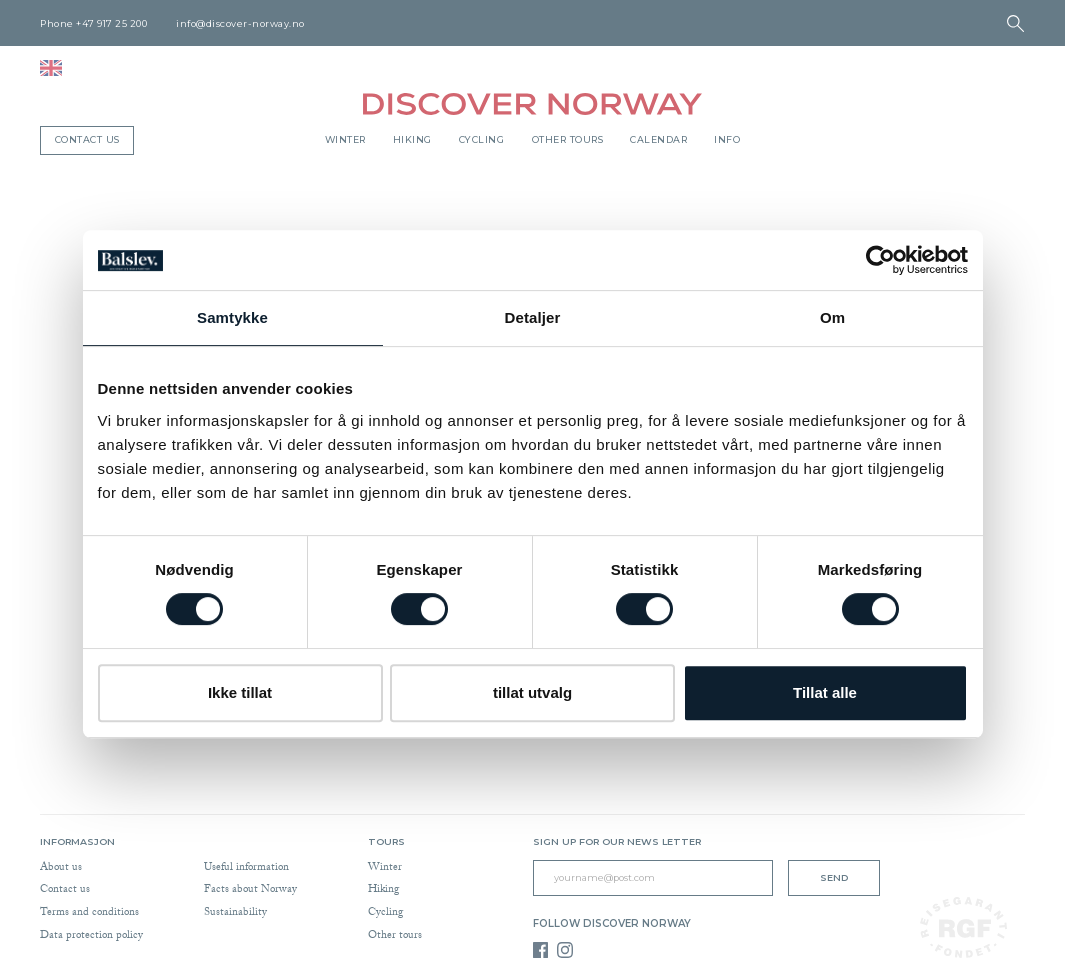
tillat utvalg (532, 692)
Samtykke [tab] (232, 317)
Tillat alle (825, 692)
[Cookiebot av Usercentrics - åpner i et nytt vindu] (880, 260)
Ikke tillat (240, 692)
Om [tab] (832, 317)
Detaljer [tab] (533, 317)
